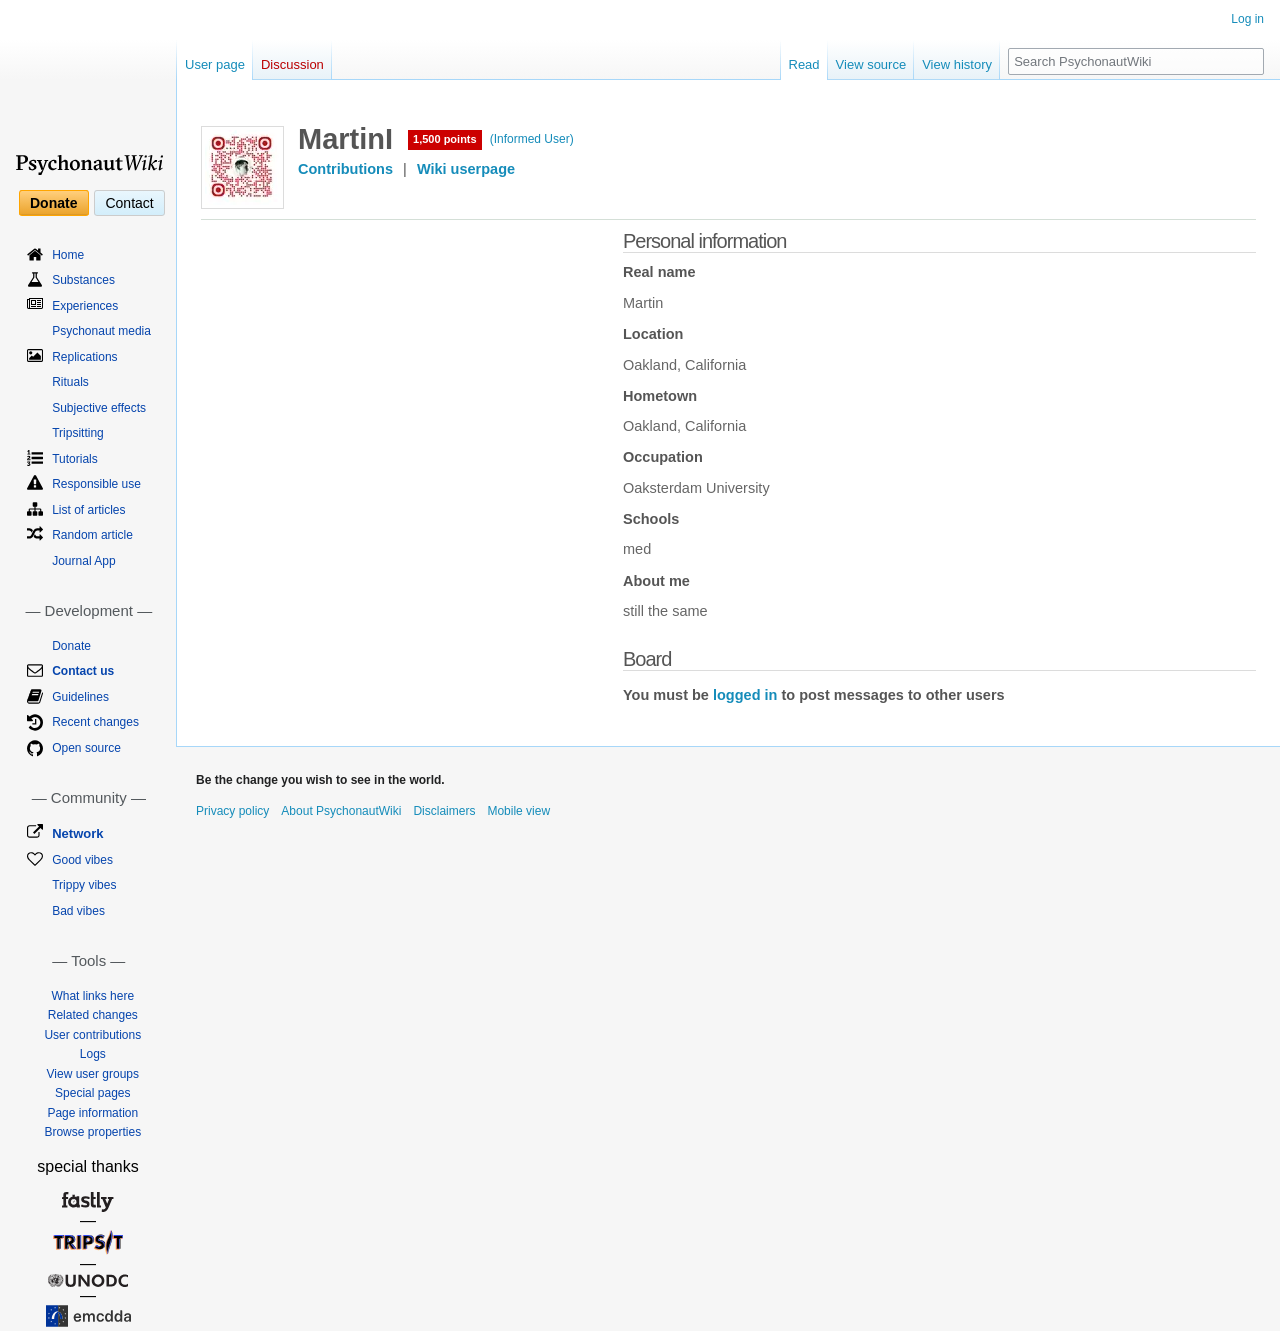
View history (957, 64)
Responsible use (96, 484)
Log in (1247, 19)
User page (215, 64)
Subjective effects (99, 408)
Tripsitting (78, 433)
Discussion (292, 64)
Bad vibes (78, 911)
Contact (129, 203)
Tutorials (75, 459)
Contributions (345, 169)
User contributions (92, 1035)
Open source (86, 748)
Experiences (85, 306)
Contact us (83, 671)
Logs (93, 1054)
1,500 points (445, 139)
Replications (84, 357)
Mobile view (518, 811)
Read (804, 64)
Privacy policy (232, 811)
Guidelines (80, 697)
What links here (92, 996)
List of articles (88, 510)
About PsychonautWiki (341, 811)
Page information (92, 1113)
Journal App (83, 561)
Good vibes (82, 860)
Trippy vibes (84, 885)
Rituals (70, 382)
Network (77, 833)
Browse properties (92, 1132)
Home (68, 255)
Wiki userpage (466, 169)
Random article (92, 535)
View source (871, 64)
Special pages (92, 1093)
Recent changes (95, 722)
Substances (83, 280)
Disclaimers (444, 811)
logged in (745, 695)
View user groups (93, 1074)
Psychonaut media (101, 331)
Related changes (93, 1015)
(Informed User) (532, 139)
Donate (53, 203)
